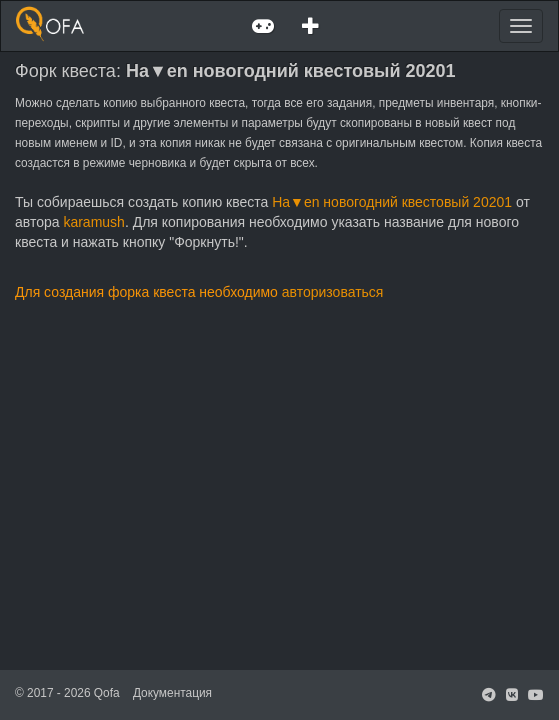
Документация (172, 693)
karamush (93, 222)
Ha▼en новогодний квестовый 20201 (392, 202)
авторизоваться (333, 292)
